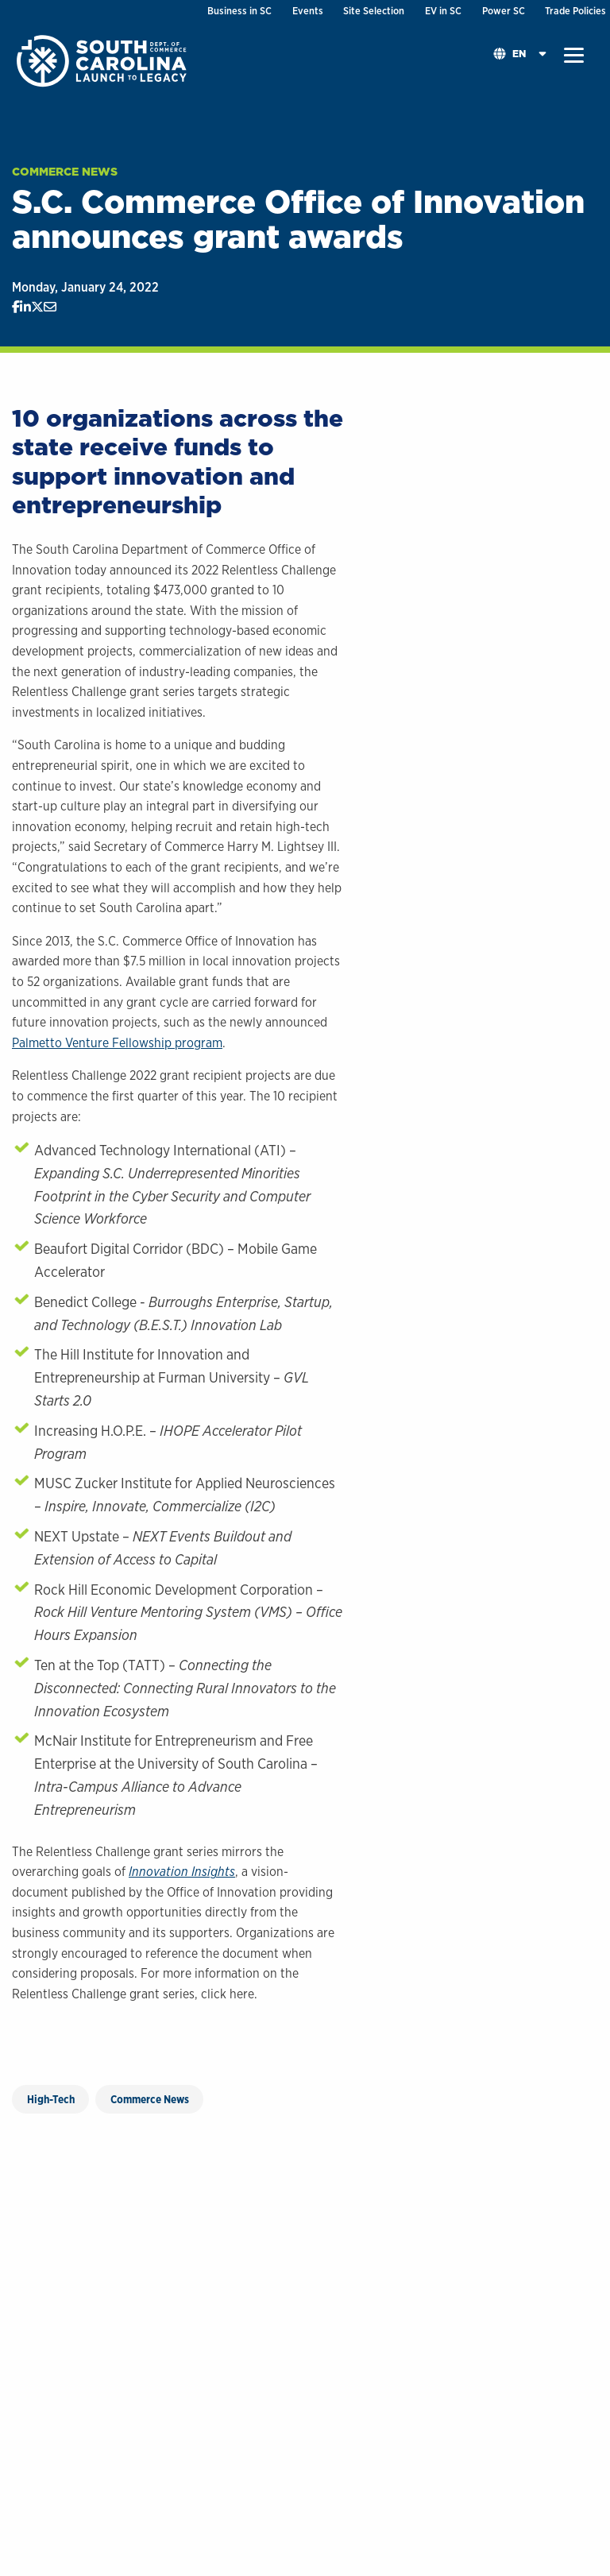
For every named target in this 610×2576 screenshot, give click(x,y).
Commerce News (65, 171)
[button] (574, 56)
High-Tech (51, 2099)
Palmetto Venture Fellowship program (117, 1042)
